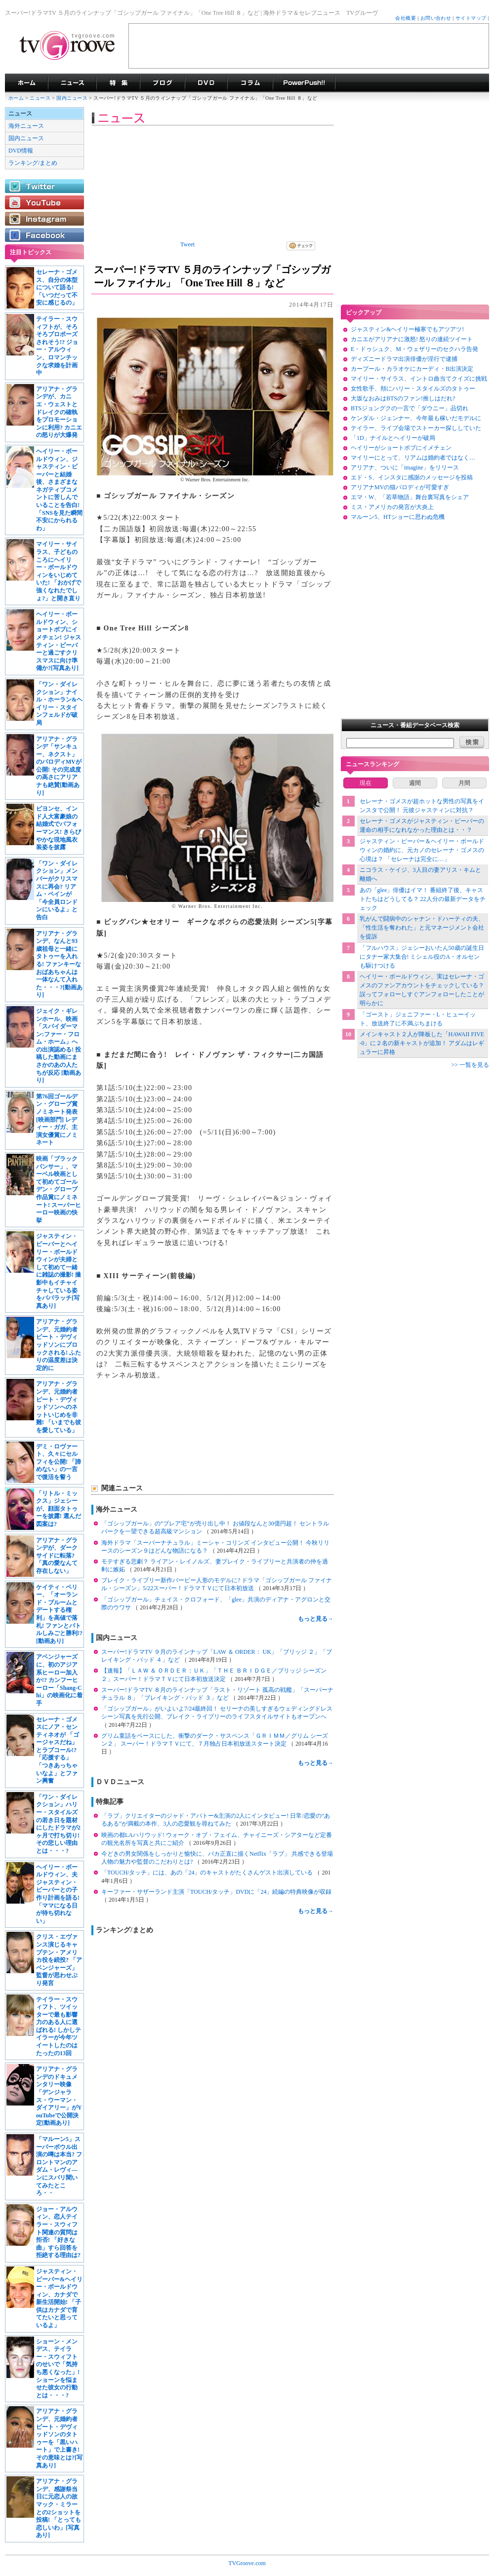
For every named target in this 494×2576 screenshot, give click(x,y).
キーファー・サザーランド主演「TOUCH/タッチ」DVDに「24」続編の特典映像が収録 (216, 1891)
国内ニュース (72, 98)
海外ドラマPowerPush (304, 83)
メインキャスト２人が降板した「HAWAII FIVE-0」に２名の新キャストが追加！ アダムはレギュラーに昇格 (422, 1043)
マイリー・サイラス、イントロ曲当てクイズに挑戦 (419, 378)
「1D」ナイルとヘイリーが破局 (393, 437)
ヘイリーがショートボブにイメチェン (401, 447)
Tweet (187, 244)
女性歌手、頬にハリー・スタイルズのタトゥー (413, 388)
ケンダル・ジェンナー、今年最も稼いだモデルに (416, 418)
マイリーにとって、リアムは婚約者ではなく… (413, 457)
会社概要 (405, 18)
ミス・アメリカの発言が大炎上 (392, 507)
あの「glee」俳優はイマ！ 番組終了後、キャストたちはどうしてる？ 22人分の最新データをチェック (423, 899)
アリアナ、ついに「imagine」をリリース (405, 467)
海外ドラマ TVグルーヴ (26, 83)
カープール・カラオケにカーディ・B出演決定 (412, 368)
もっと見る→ (315, 1618)
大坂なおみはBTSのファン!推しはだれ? (403, 398)
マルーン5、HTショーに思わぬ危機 (398, 516)
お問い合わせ (436, 18)
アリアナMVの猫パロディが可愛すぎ (400, 487)
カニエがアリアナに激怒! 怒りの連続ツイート (412, 339)
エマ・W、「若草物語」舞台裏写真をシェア (410, 497)
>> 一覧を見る (470, 1064)
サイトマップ (471, 18)
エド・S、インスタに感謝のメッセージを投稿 (412, 477)
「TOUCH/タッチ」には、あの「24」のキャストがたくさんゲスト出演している (207, 1872)
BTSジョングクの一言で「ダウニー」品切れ (409, 408)
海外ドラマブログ (162, 83)
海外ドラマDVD (206, 83)
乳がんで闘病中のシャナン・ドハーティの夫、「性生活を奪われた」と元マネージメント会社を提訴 (422, 927)
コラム (250, 83)
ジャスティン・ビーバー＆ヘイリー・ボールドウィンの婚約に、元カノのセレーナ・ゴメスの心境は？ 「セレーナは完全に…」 (422, 850)
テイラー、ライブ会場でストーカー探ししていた (416, 428)
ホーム (16, 98)
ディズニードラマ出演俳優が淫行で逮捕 (404, 358)
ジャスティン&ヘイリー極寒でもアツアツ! (407, 329)
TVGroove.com (247, 2563)
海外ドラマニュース (72, 83)
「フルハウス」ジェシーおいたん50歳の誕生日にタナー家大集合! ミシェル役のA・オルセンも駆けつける (422, 956)
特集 (118, 83)
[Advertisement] (309, 46)
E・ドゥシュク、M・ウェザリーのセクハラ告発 (414, 349)
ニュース (40, 98)
